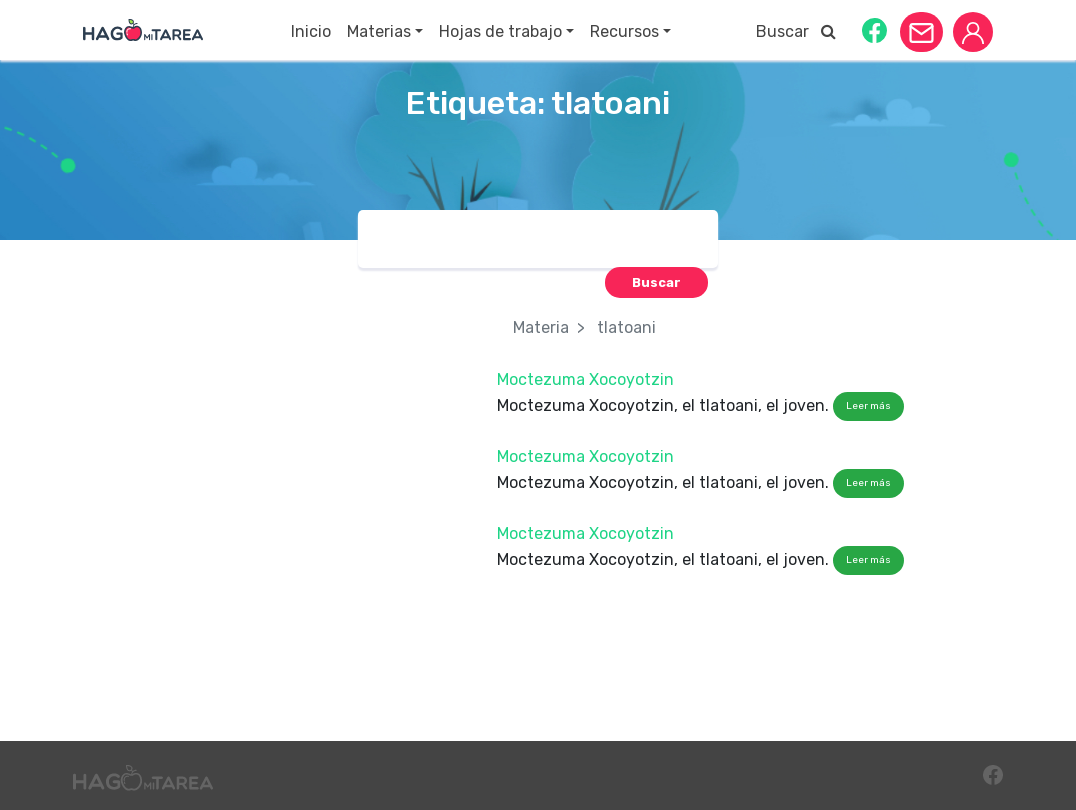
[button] (874, 29)
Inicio (311, 31)
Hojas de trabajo (500, 31)
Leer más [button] (868, 406)
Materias (379, 31)
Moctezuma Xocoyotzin (585, 379)
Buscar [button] (796, 31)
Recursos (624, 31)
